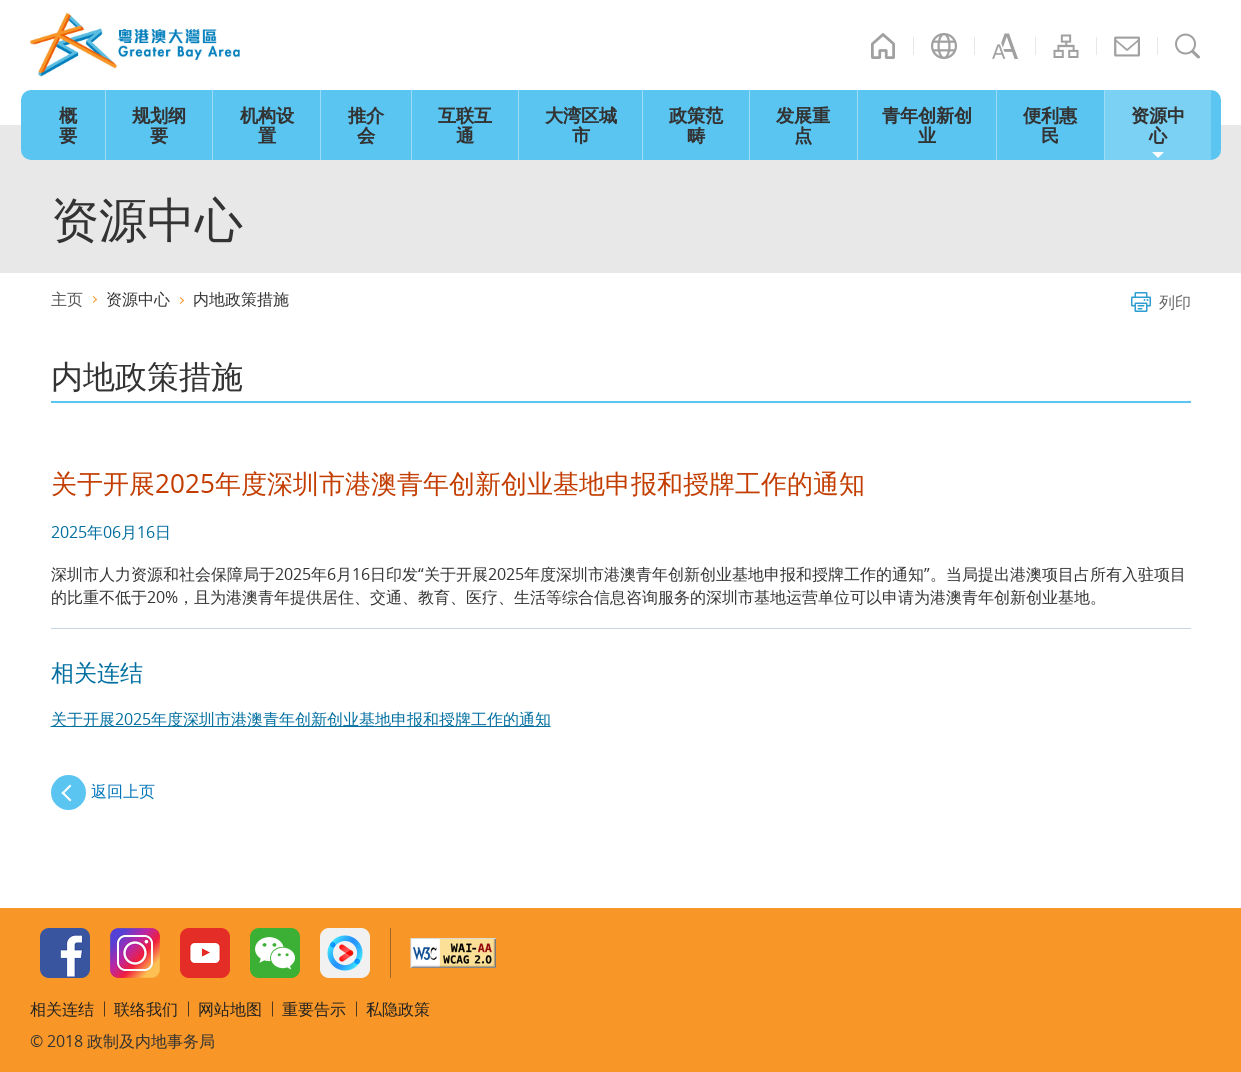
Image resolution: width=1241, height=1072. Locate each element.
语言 (944, 46)
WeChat (275, 953)
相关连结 (62, 1009)
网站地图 (1066, 46)
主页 (883, 46)
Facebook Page (65, 953)
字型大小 (1005, 46)
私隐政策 (398, 1009)
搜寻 (1188, 46)
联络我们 (1127, 46)
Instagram (135, 953)
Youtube (205, 953)
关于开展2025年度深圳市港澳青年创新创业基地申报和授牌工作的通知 (301, 719)
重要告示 (314, 1009)
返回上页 (123, 791)
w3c (453, 953)
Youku (345, 953)
